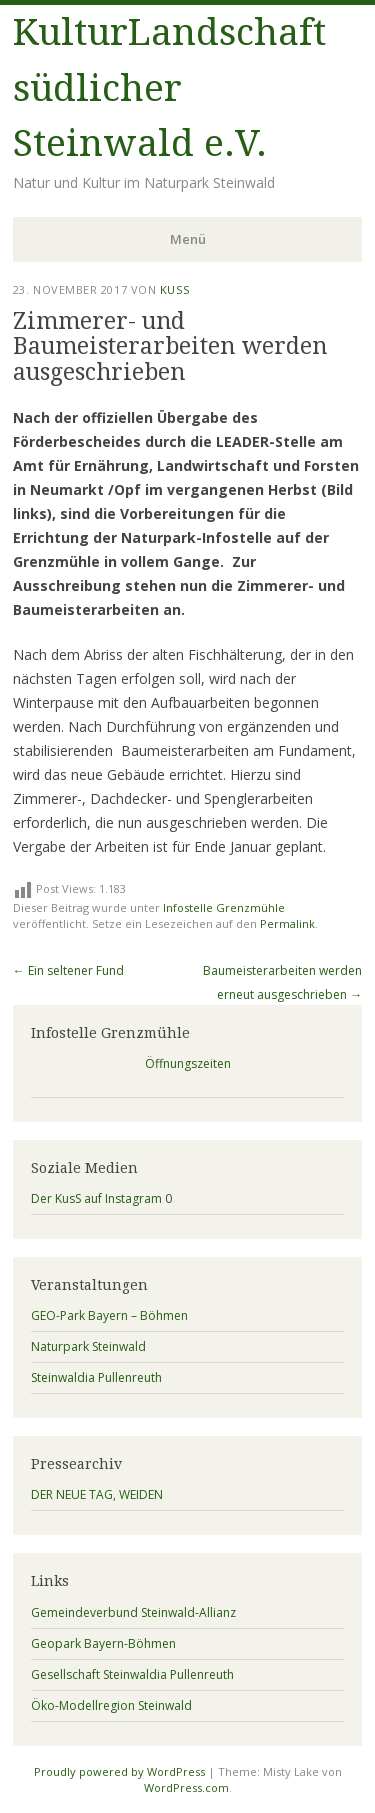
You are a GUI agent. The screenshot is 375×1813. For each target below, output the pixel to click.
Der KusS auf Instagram (96, 1198)
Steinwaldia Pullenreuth (96, 1377)
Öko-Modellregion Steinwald (111, 1705)
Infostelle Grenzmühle (224, 907)
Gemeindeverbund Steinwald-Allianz (133, 1612)
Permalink (287, 923)
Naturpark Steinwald (88, 1346)
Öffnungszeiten (188, 1063)
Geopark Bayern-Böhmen (103, 1643)
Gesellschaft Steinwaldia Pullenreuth (132, 1674)
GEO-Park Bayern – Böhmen (109, 1315)
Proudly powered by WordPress (119, 1771)
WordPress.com (186, 1787)
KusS (174, 289)
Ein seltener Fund (68, 970)
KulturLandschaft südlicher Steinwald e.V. (169, 88)
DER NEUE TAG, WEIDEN (97, 1494)
